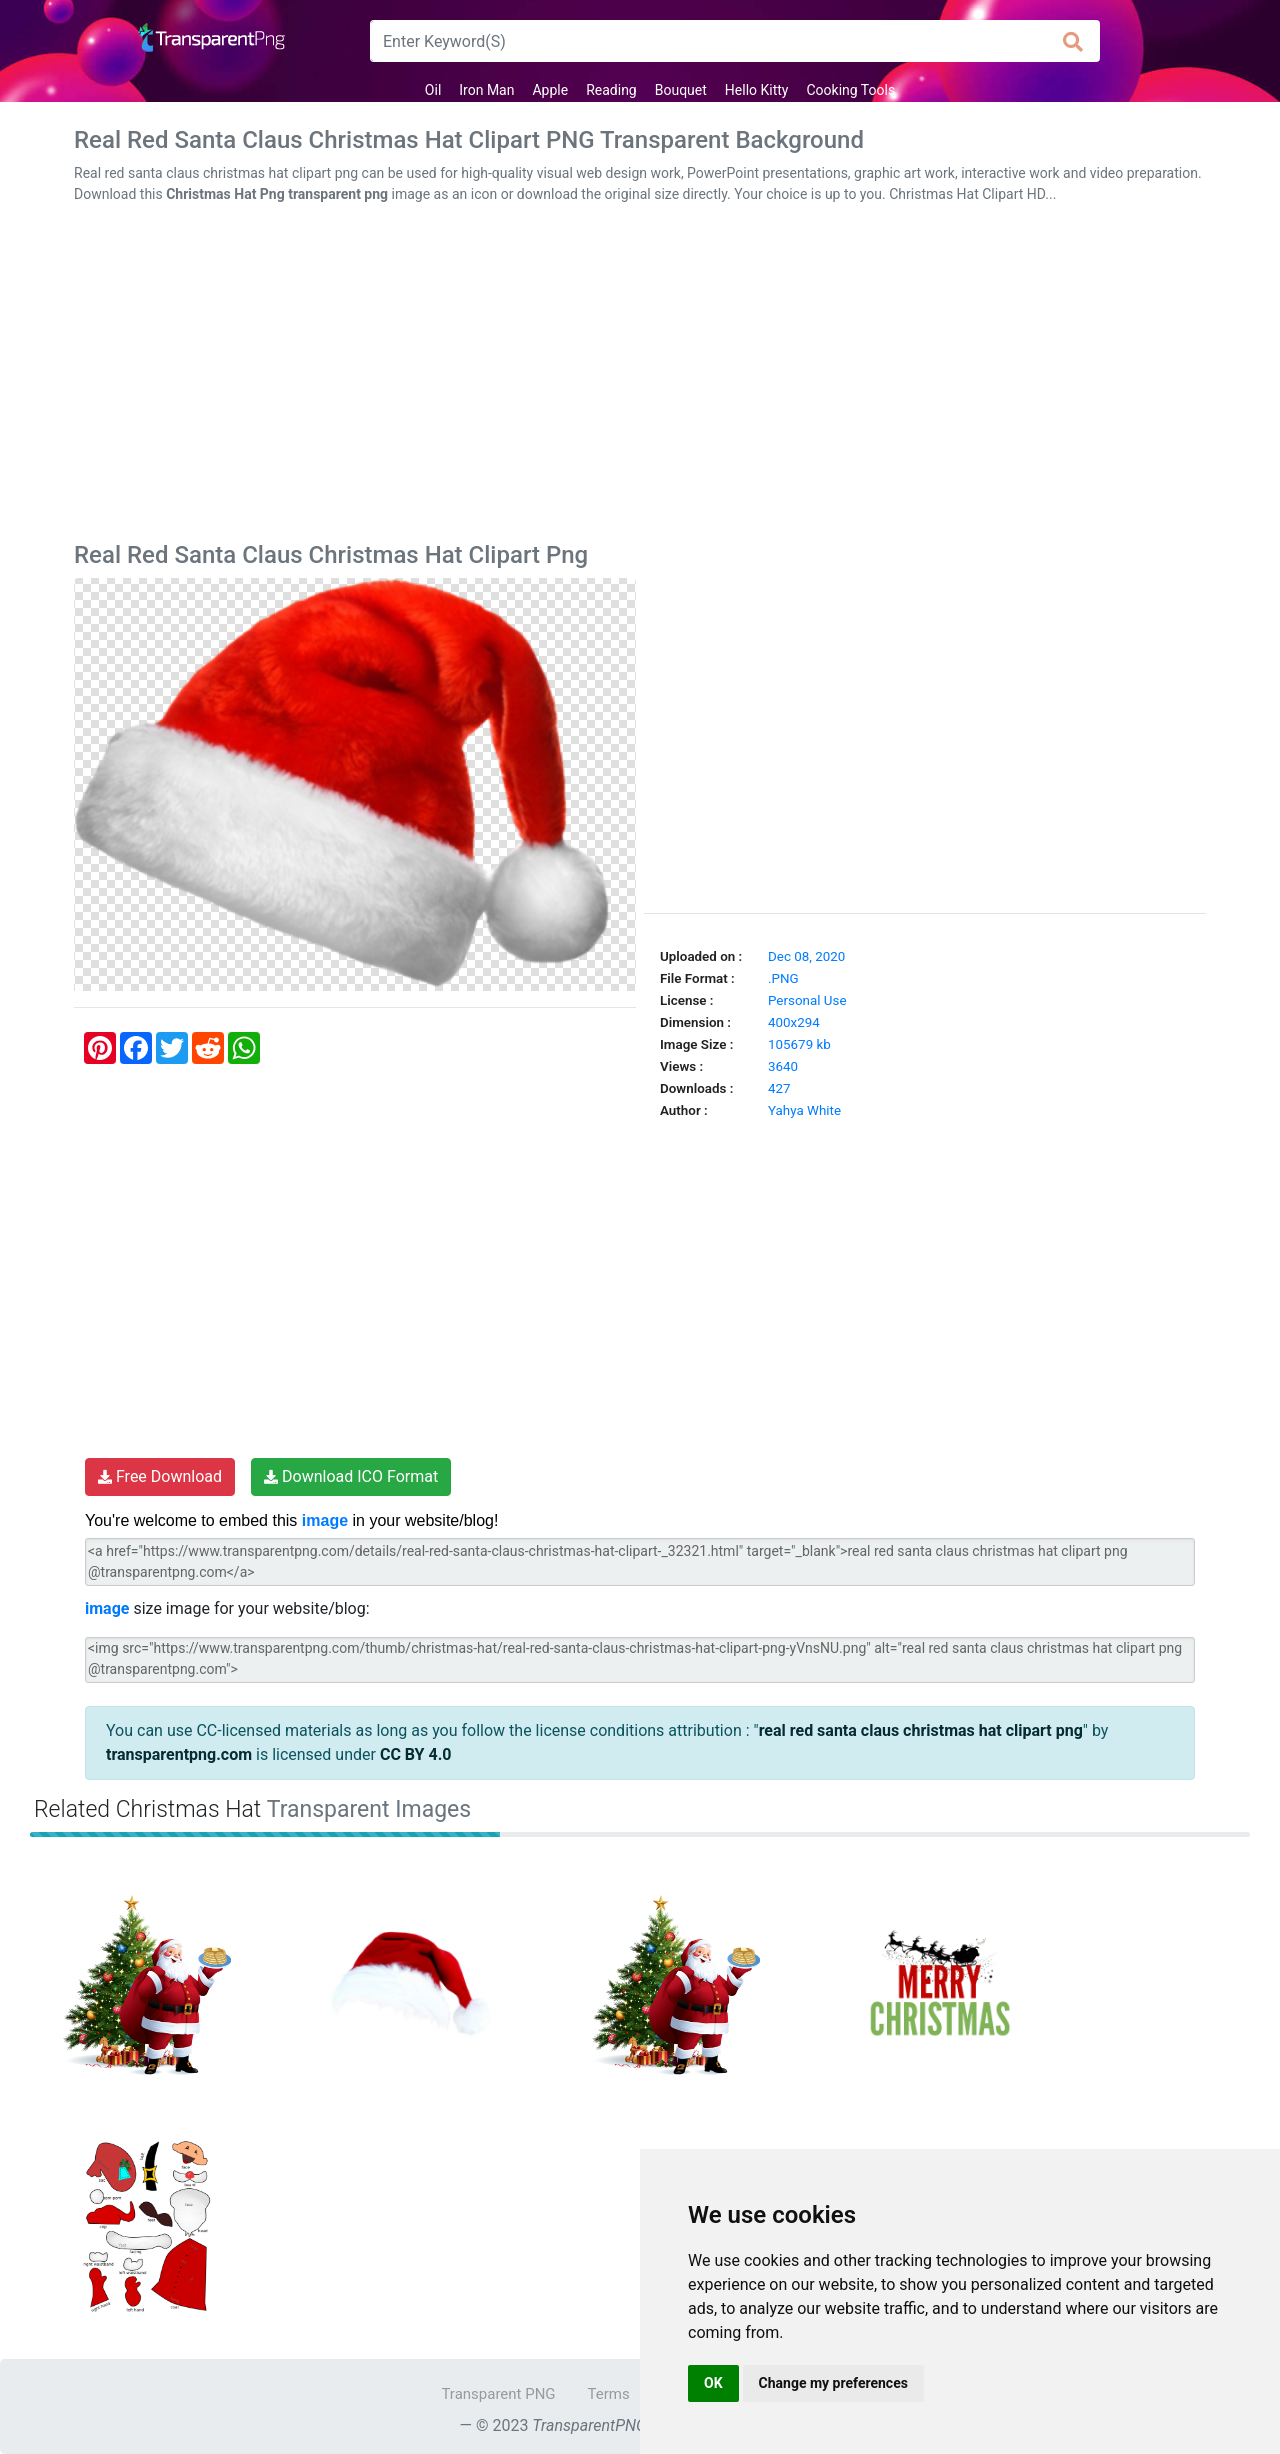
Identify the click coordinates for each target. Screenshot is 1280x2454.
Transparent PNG (498, 2394)
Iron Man (486, 90)
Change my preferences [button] (833, 2383)
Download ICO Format (351, 1476)
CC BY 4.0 (416, 1754)
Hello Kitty (757, 90)
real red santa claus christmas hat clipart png (921, 1730)
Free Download (160, 1476)
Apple (550, 90)
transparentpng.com (179, 1754)
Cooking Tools (851, 90)
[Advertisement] (640, 377)
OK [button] (713, 2383)
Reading (611, 90)
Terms (609, 2394)
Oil (433, 90)
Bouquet (681, 90)
